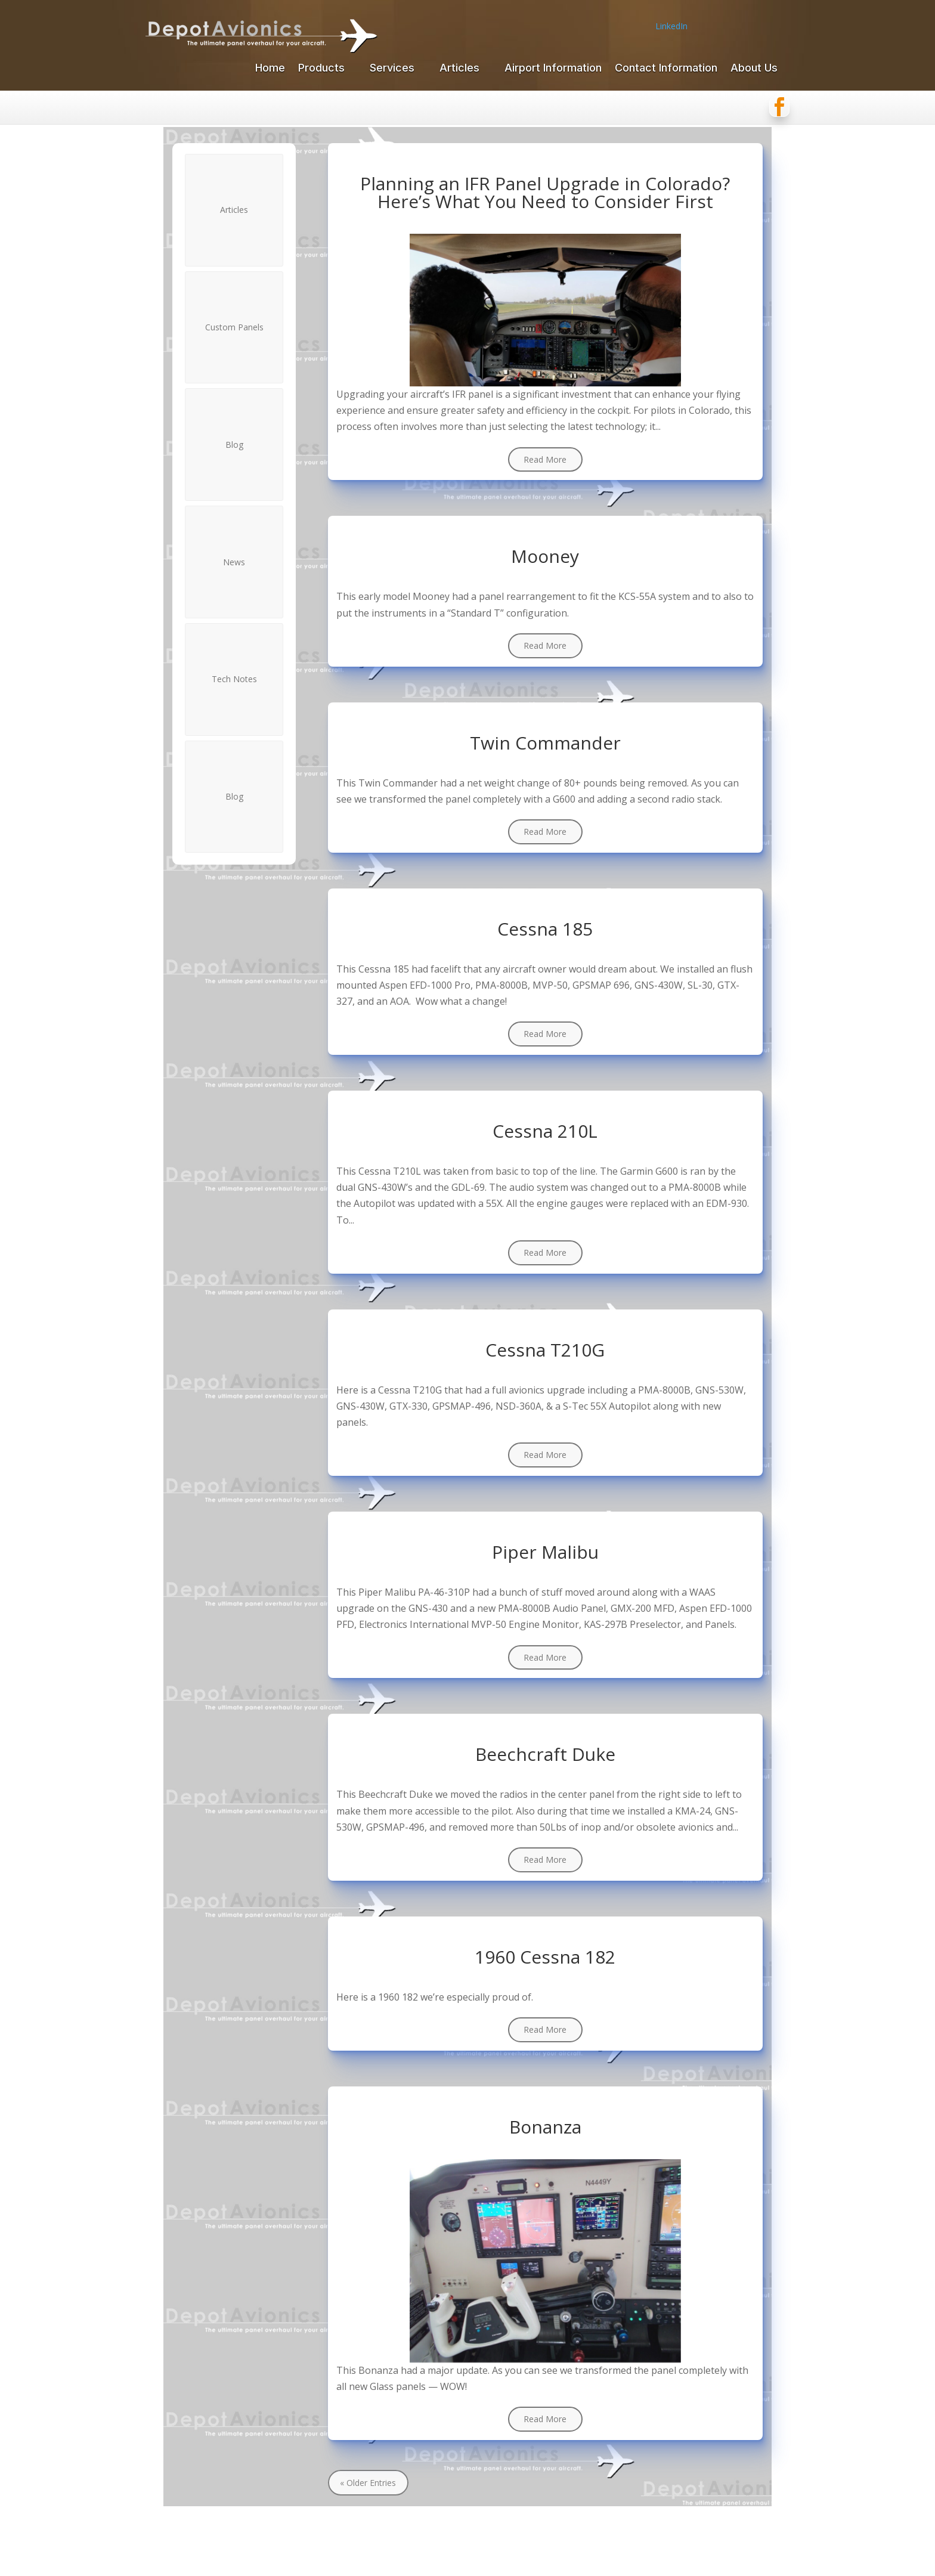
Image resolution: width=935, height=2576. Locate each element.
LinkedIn (671, 26)
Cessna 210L (545, 1131)
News (234, 562)
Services (392, 69)
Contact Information (666, 69)
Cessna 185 (545, 929)
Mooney (545, 556)
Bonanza (545, 2126)
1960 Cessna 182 (545, 1957)
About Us (754, 69)
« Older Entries (368, 2482)
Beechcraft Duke (545, 1754)
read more (545, 459)
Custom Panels (234, 327)
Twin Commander (545, 742)
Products (321, 69)
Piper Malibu (545, 1552)
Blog (234, 444)
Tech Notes (234, 679)
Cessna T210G (545, 1349)
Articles (459, 69)
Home (270, 69)
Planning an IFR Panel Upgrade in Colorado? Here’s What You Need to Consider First (545, 192)
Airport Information (553, 69)
